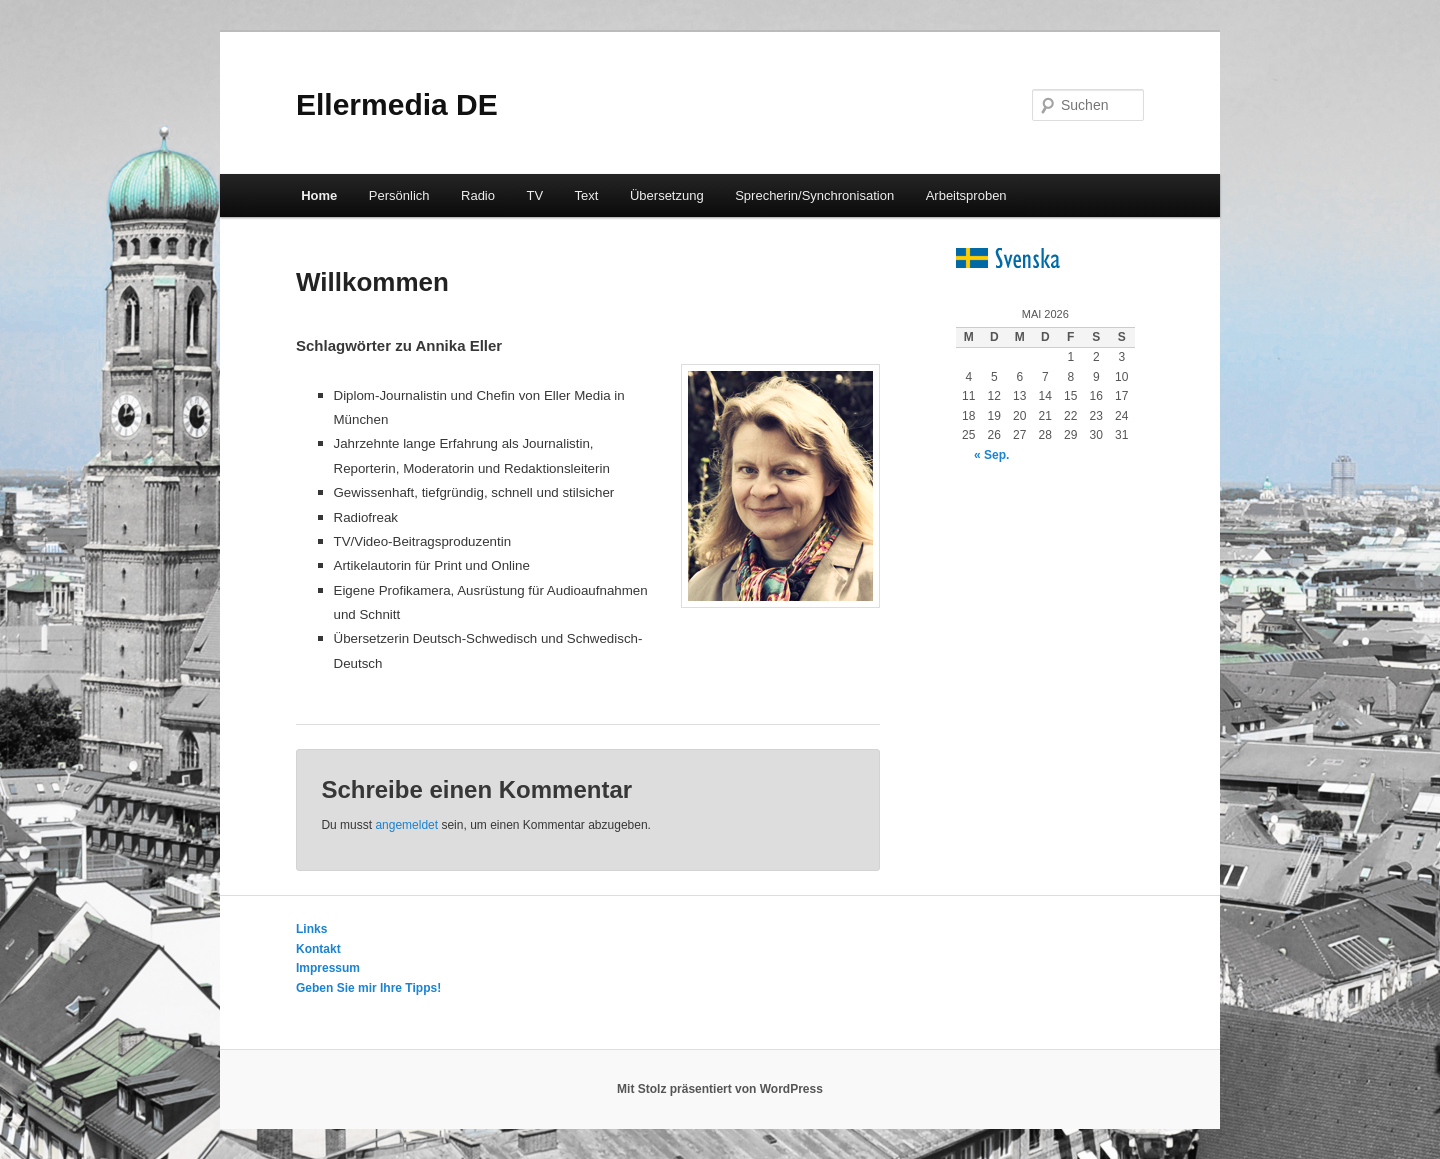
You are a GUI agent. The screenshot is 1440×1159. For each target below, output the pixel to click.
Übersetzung (667, 195)
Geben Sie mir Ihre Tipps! (368, 988)
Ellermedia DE (397, 104)
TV (534, 195)
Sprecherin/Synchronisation (814, 195)
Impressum (328, 968)
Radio (478, 195)
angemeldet (406, 825)
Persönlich (399, 195)
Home (319, 195)
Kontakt (318, 949)
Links (311, 929)
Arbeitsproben (966, 195)
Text (587, 195)
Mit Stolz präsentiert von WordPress (720, 1089)
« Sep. (991, 455)
